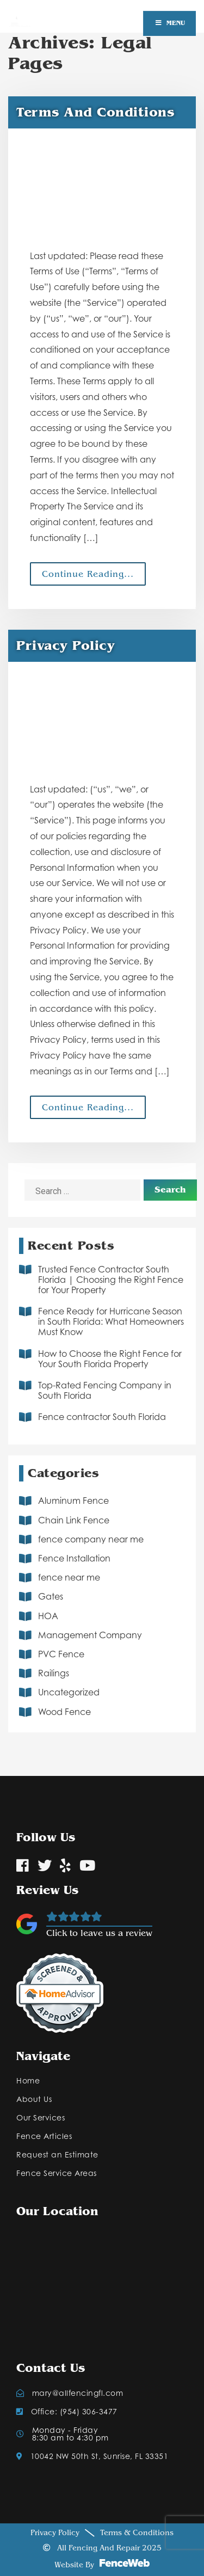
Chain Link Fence (73, 1520)
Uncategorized (69, 1692)
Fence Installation (74, 1558)
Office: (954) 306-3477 (67, 2411)
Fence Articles (44, 2136)
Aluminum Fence (73, 1500)
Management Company (90, 1635)
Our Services (40, 2118)
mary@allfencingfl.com (69, 2393)
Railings (53, 1673)
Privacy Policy (54, 2533)
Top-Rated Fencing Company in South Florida (104, 1390)
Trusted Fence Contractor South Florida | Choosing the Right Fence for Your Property (110, 1279)
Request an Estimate (57, 2155)
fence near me (69, 1577)
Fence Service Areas (56, 2173)
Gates (50, 1596)
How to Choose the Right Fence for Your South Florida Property (110, 1358)
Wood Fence (64, 1711)
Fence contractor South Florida (102, 1416)
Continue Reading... (88, 574)
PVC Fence (61, 1654)
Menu (169, 23)
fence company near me (91, 1539)
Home (28, 2081)
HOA (48, 1615)
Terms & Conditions (137, 2533)
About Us (34, 2099)
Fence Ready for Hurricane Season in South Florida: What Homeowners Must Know (111, 1321)
